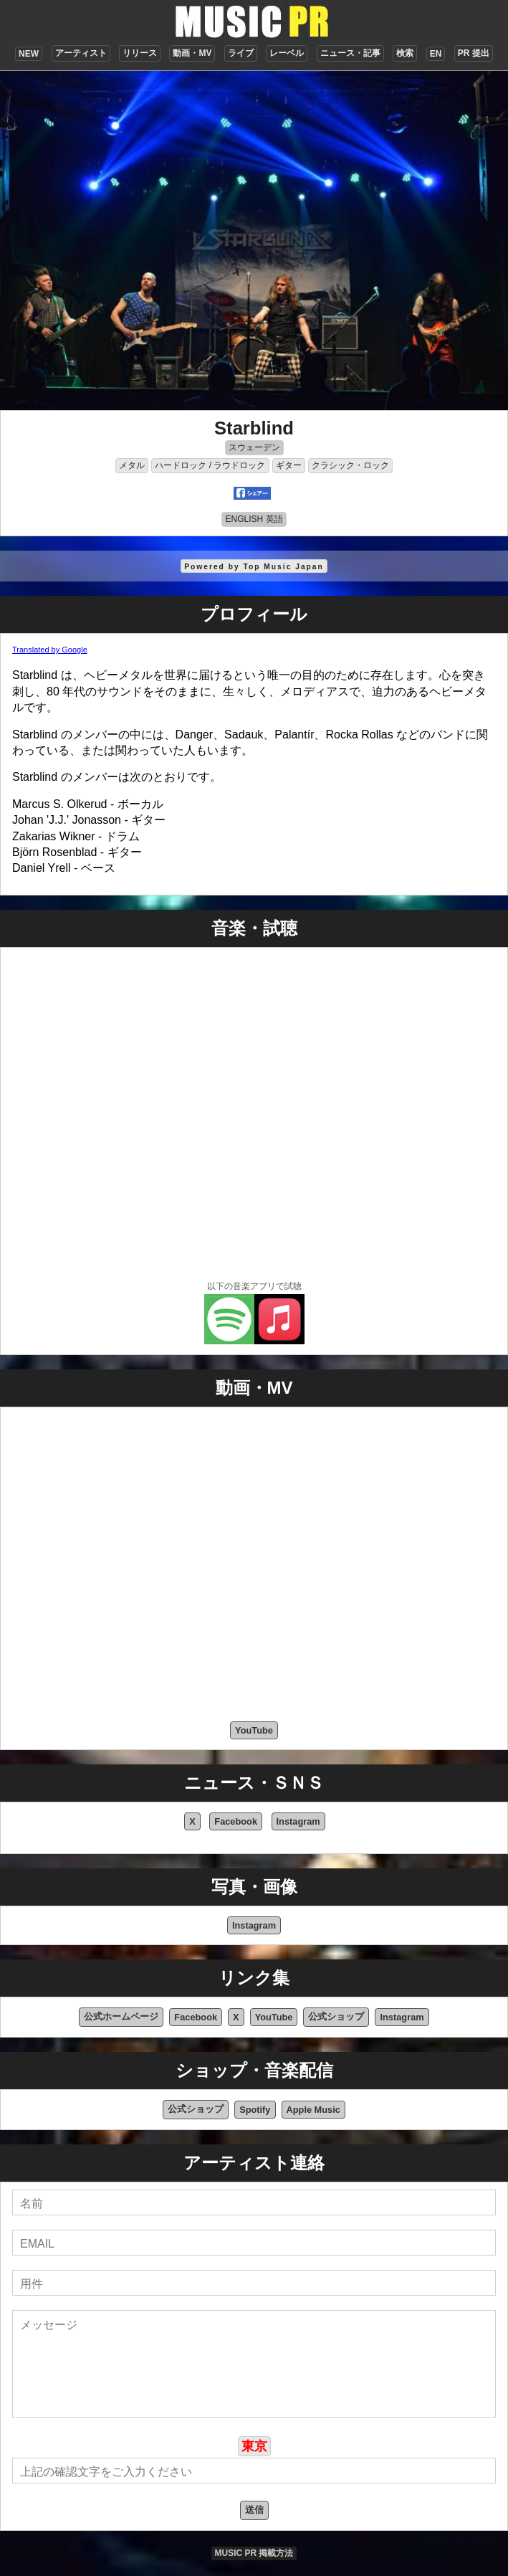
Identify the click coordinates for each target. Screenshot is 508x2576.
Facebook (235, 1821)
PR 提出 (473, 53)
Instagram (298, 1821)
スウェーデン (254, 447)
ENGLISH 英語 (253, 519)
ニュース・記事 (350, 53)
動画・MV (192, 53)
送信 (254, 2509)
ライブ (241, 53)
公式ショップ (336, 2016)
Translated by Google (49, 649)
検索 (404, 53)
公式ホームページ (121, 2016)
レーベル (286, 53)
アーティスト (81, 53)
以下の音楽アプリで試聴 (254, 1286)
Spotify (254, 2109)
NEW (29, 54)
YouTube (254, 1730)
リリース (140, 53)
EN (436, 54)
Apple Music (313, 2109)
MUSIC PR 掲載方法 (253, 2553)
